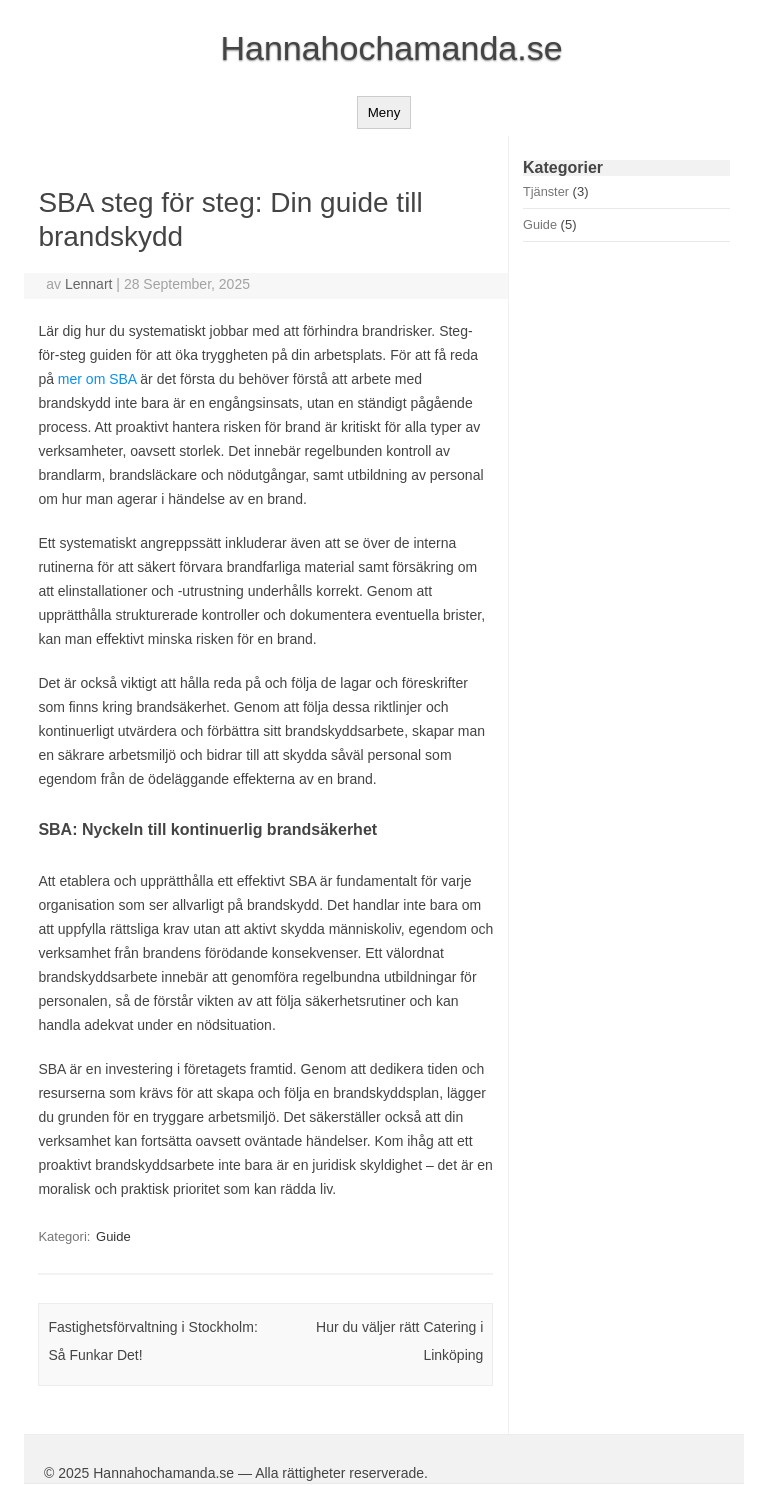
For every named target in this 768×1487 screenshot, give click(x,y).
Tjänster (546, 191)
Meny (384, 112)
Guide (113, 1236)
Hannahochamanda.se (391, 48)
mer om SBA (97, 379)
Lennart (88, 284)
